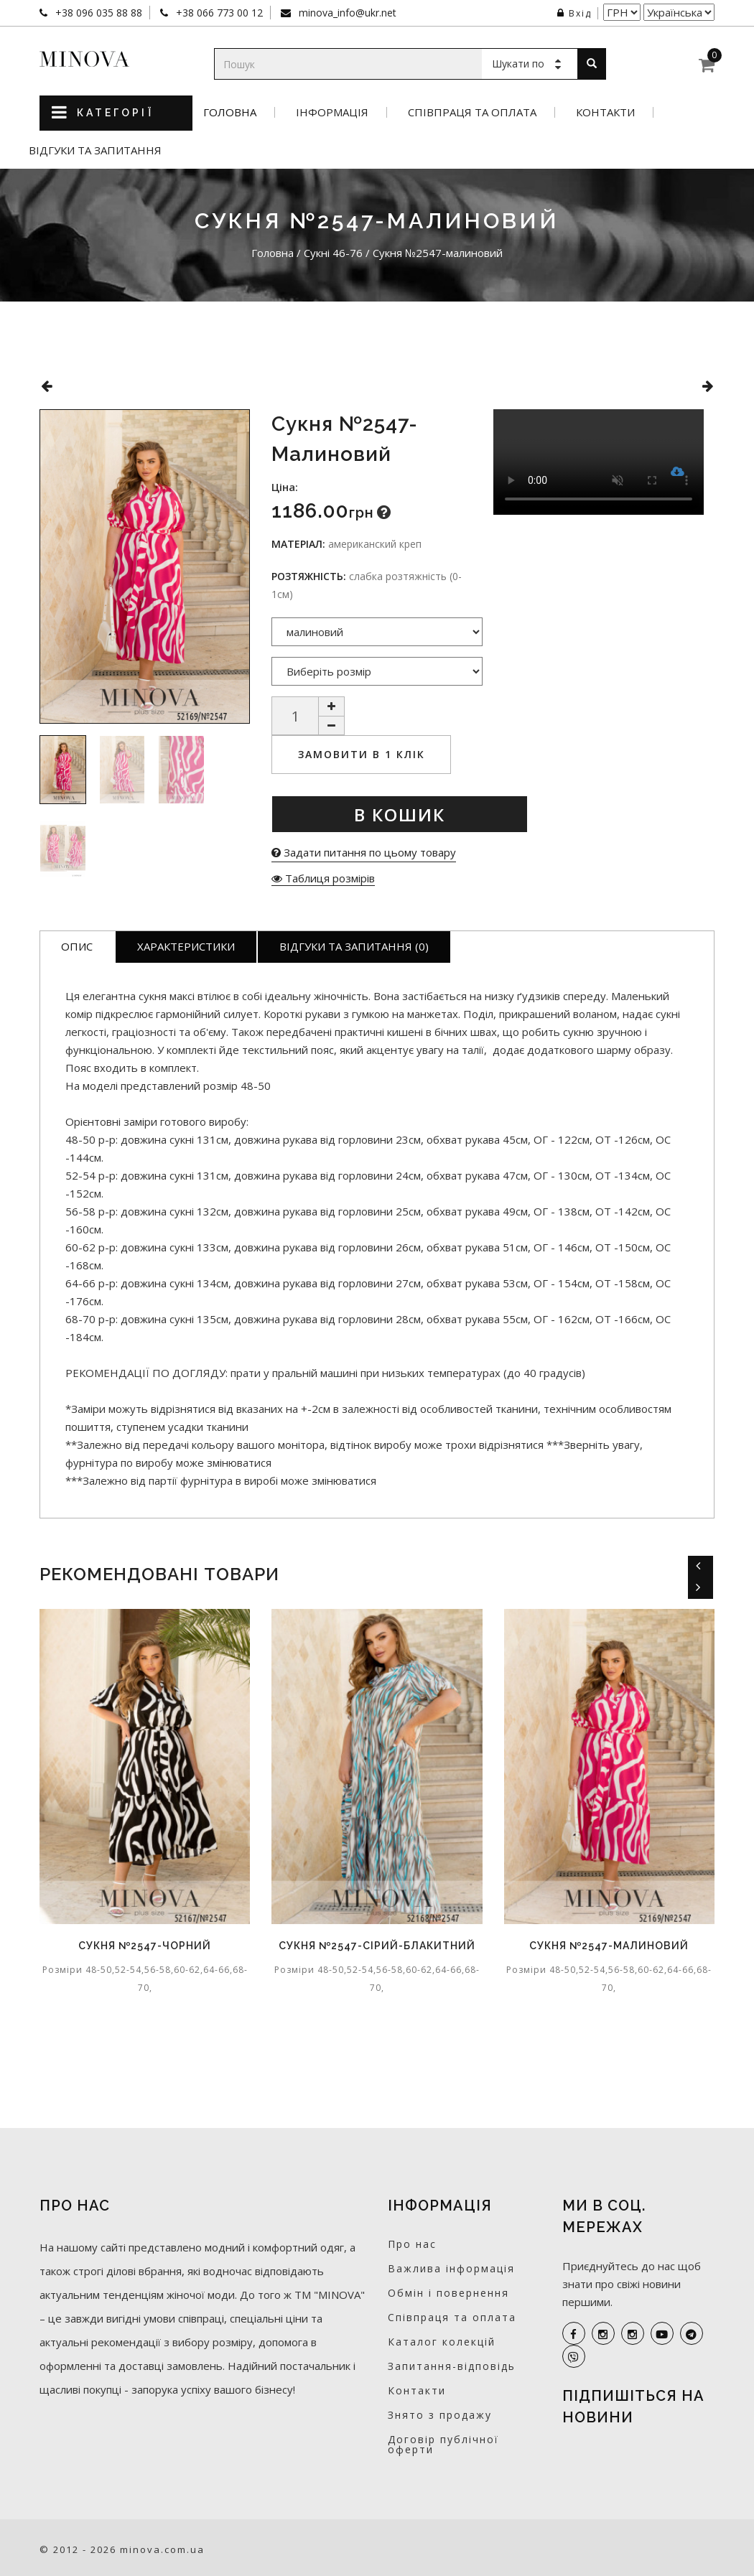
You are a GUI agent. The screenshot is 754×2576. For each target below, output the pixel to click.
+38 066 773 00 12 (218, 12)
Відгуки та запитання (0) (354, 946)
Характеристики (186, 946)
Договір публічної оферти (443, 2444)
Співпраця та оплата (472, 112)
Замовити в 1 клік (361, 754)
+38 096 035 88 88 (97, 12)
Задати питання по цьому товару (363, 852)
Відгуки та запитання (95, 150)
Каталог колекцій (441, 2341)
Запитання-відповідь (452, 2366)
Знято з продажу (440, 2415)
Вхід (574, 13)
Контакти (605, 112)
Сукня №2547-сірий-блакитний (377, 1945)
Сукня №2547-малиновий (609, 1945)
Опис (77, 946)
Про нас (412, 2244)
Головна (229, 112)
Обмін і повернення (448, 2293)
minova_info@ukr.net (346, 12)
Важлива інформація (451, 2268)
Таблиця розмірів (323, 878)
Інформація (332, 112)
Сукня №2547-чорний (144, 1945)
